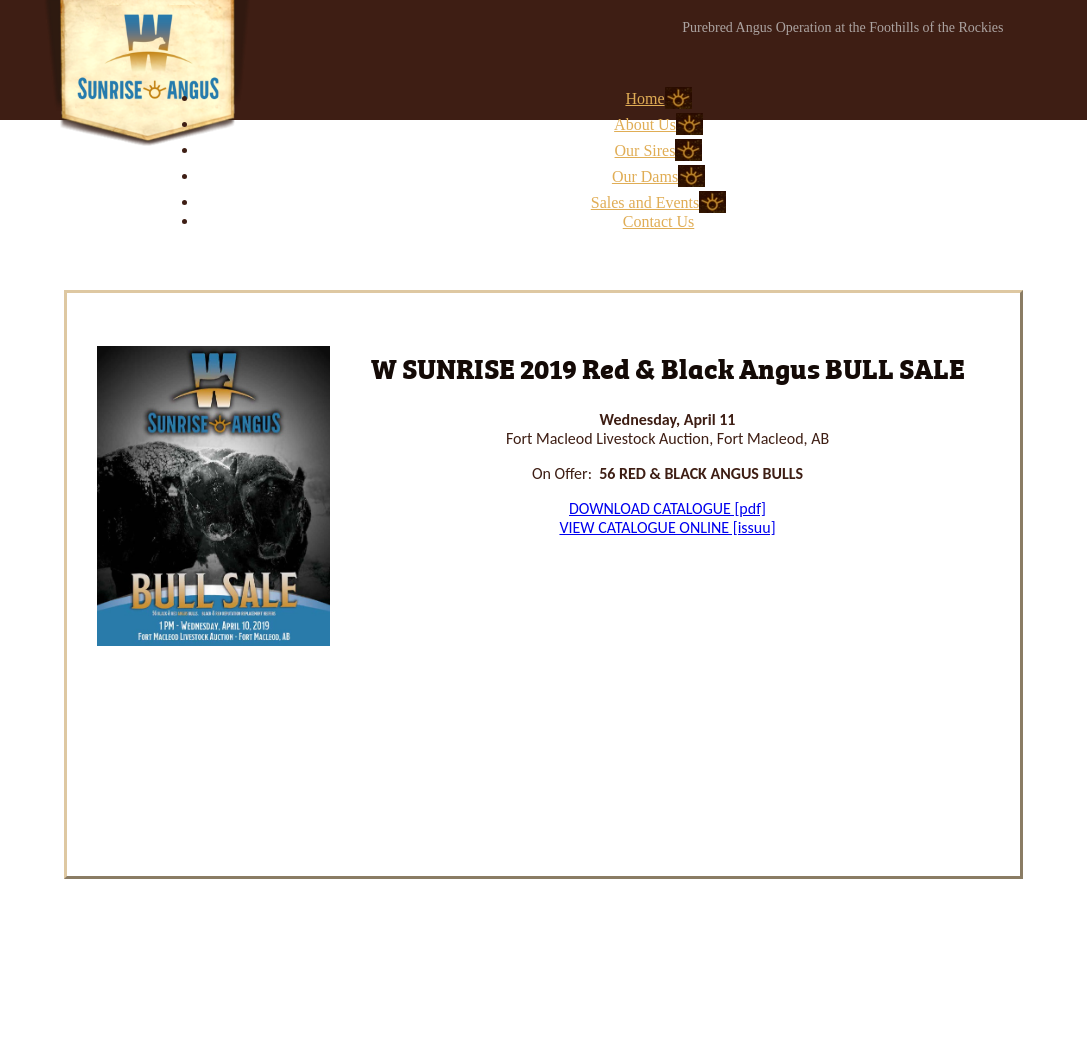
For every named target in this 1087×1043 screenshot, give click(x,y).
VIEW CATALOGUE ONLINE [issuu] (667, 527)
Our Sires (645, 150)
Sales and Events (645, 202)
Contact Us (659, 221)
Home (644, 98)
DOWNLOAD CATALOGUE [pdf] (667, 508)
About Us (645, 124)
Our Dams (645, 176)
